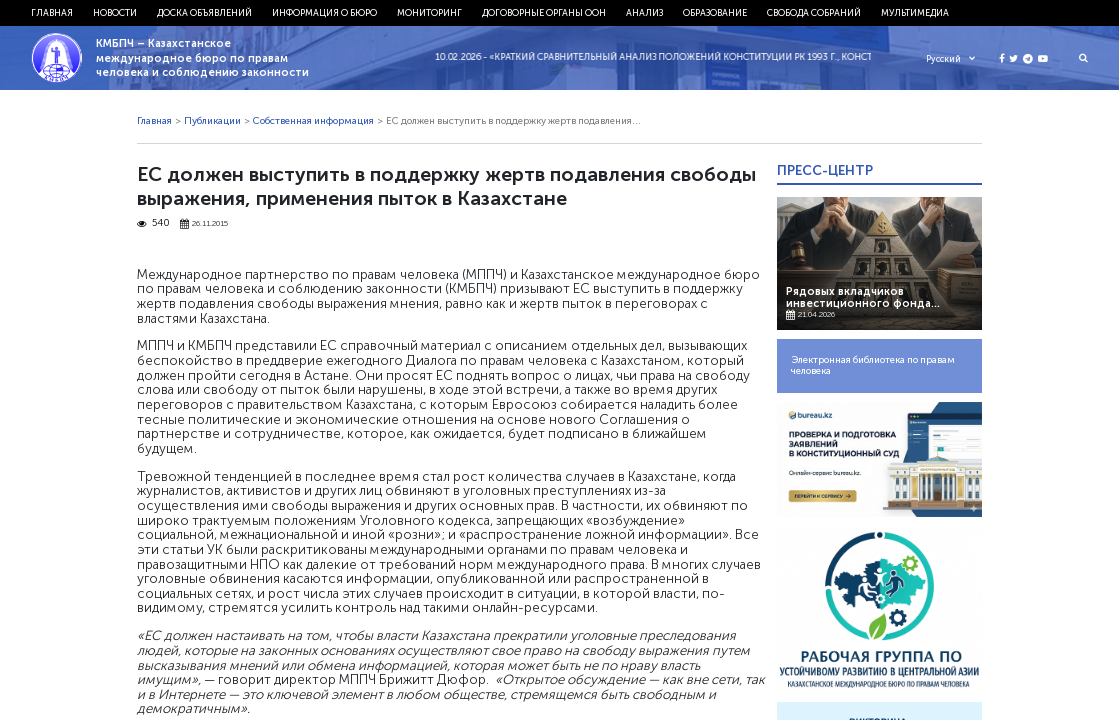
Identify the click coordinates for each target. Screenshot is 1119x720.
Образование (715, 12)
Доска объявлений (204, 12)
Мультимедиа (915, 12)
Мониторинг (429, 12)
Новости (115, 12)
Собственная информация (313, 121)
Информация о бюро (324, 12)
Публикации (212, 121)
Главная (52, 12)
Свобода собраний (814, 12)
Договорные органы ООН (544, 12)
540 (153, 223)
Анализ (644, 12)
